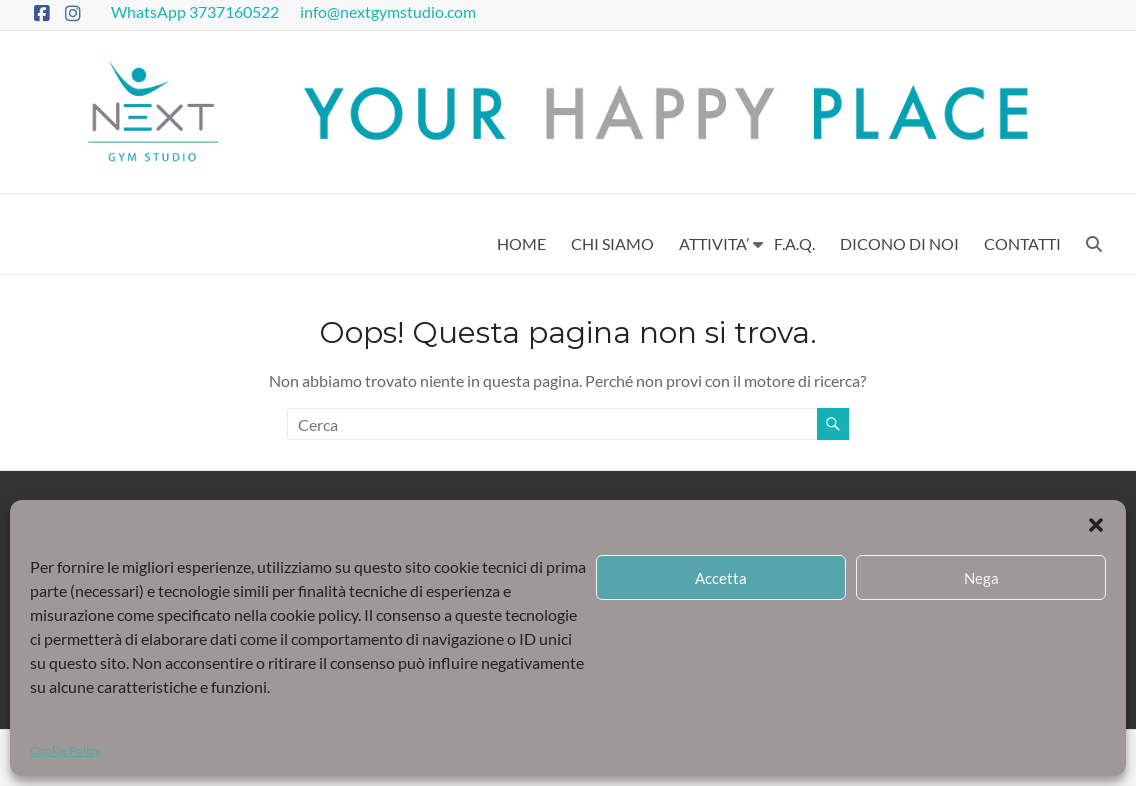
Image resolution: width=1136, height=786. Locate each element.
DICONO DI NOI (899, 243)
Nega (981, 578)
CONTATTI (1022, 243)
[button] (1096, 525)
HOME (521, 243)
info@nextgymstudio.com (389, 11)
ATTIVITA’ (714, 243)
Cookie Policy (65, 750)
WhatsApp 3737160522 (196, 11)
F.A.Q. (794, 243)
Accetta (721, 578)
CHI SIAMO (612, 243)
